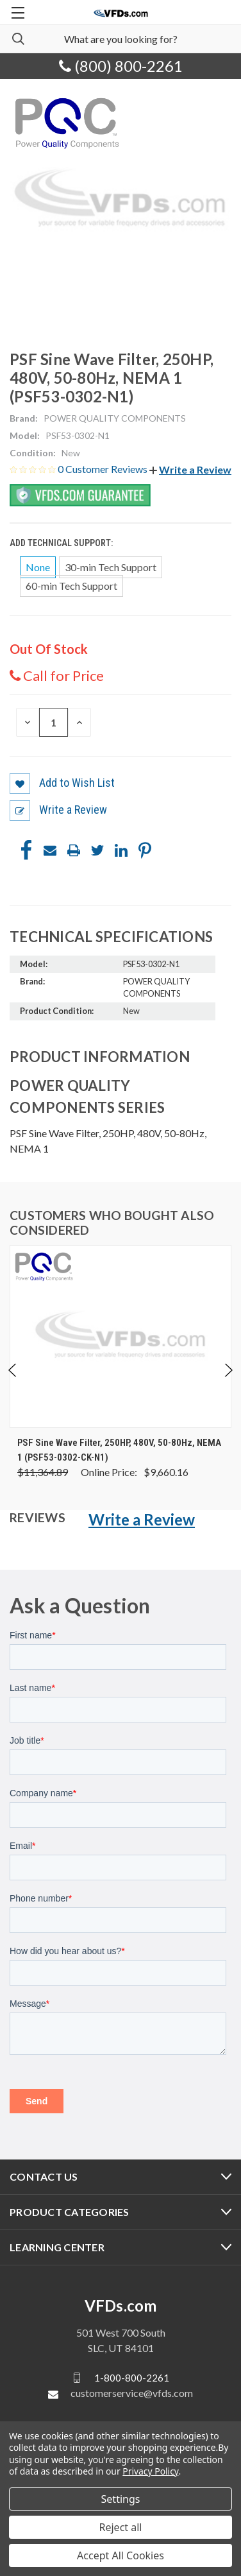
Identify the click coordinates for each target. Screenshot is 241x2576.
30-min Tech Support (110, 567)
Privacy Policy (150, 2471)
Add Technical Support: (62, 543)
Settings (120, 2499)
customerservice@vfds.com (132, 2393)
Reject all (120, 2527)
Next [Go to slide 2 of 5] (228, 1370)
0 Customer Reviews (103, 469)
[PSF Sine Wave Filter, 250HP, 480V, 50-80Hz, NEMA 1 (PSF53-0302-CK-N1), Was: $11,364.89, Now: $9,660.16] (120, 1336)
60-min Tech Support (71, 586)
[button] (190, 469)
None (38, 567)
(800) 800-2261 (121, 65)
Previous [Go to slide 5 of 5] (13, 1370)
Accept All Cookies (120, 2555)
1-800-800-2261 (131, 2377)
